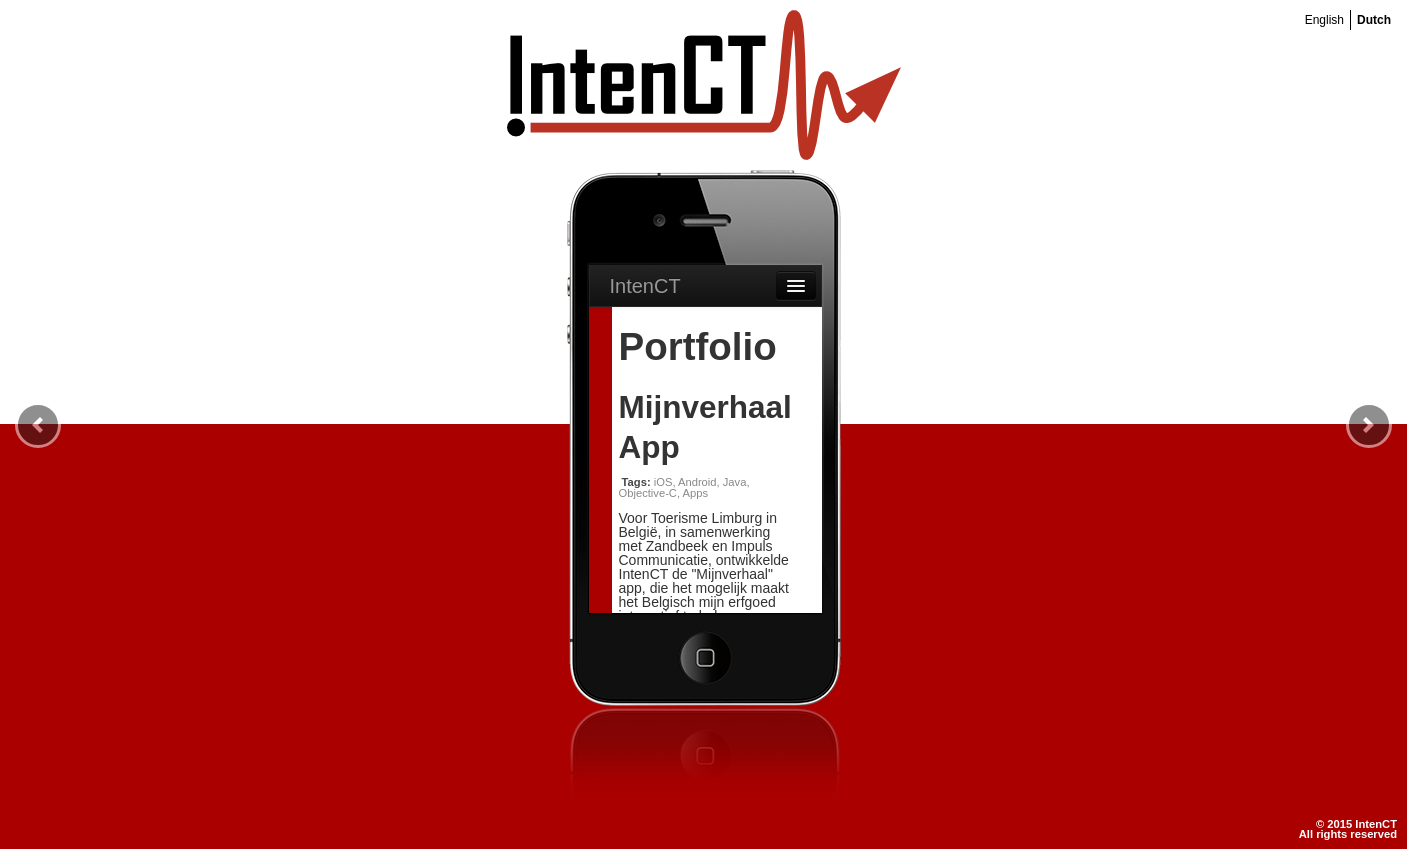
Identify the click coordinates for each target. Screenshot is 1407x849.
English (1324, 20)
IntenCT (645, 286)
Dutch (1374, 20)
